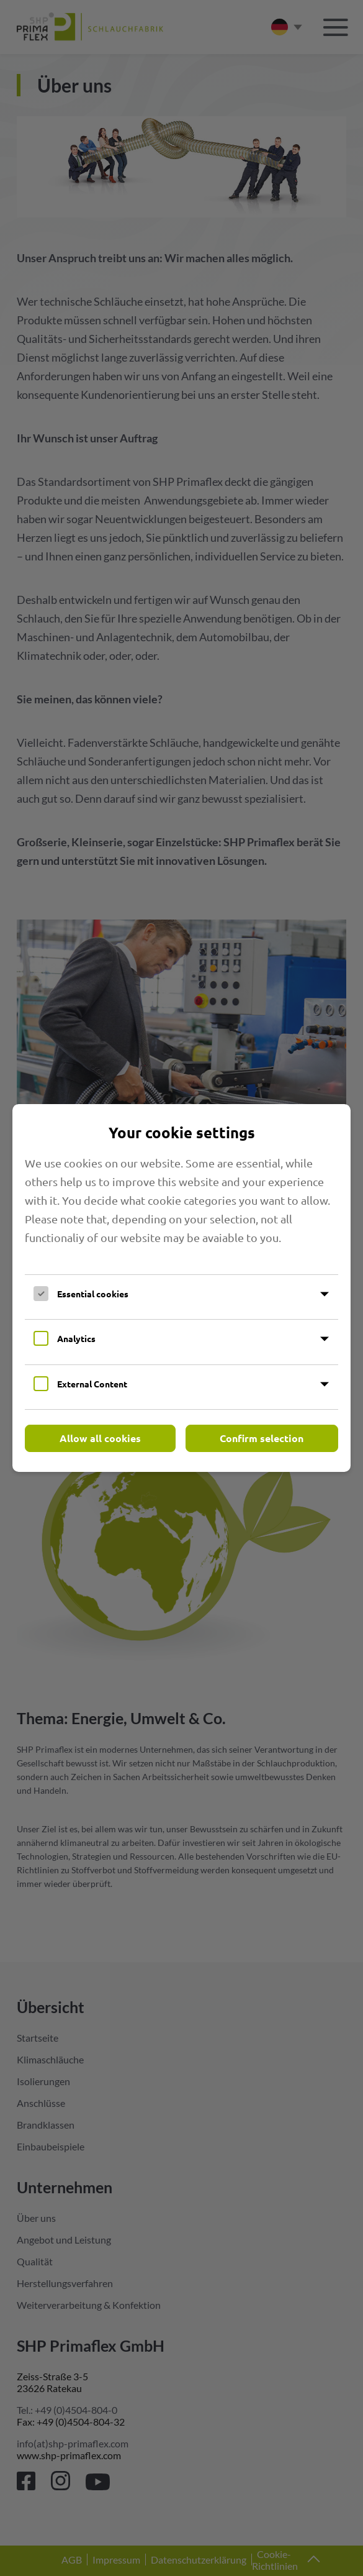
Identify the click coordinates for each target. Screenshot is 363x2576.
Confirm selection (261, 1438)
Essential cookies (92, 1293)
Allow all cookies (100, 1438)
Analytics (76, 1338)
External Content (92, 1383)
